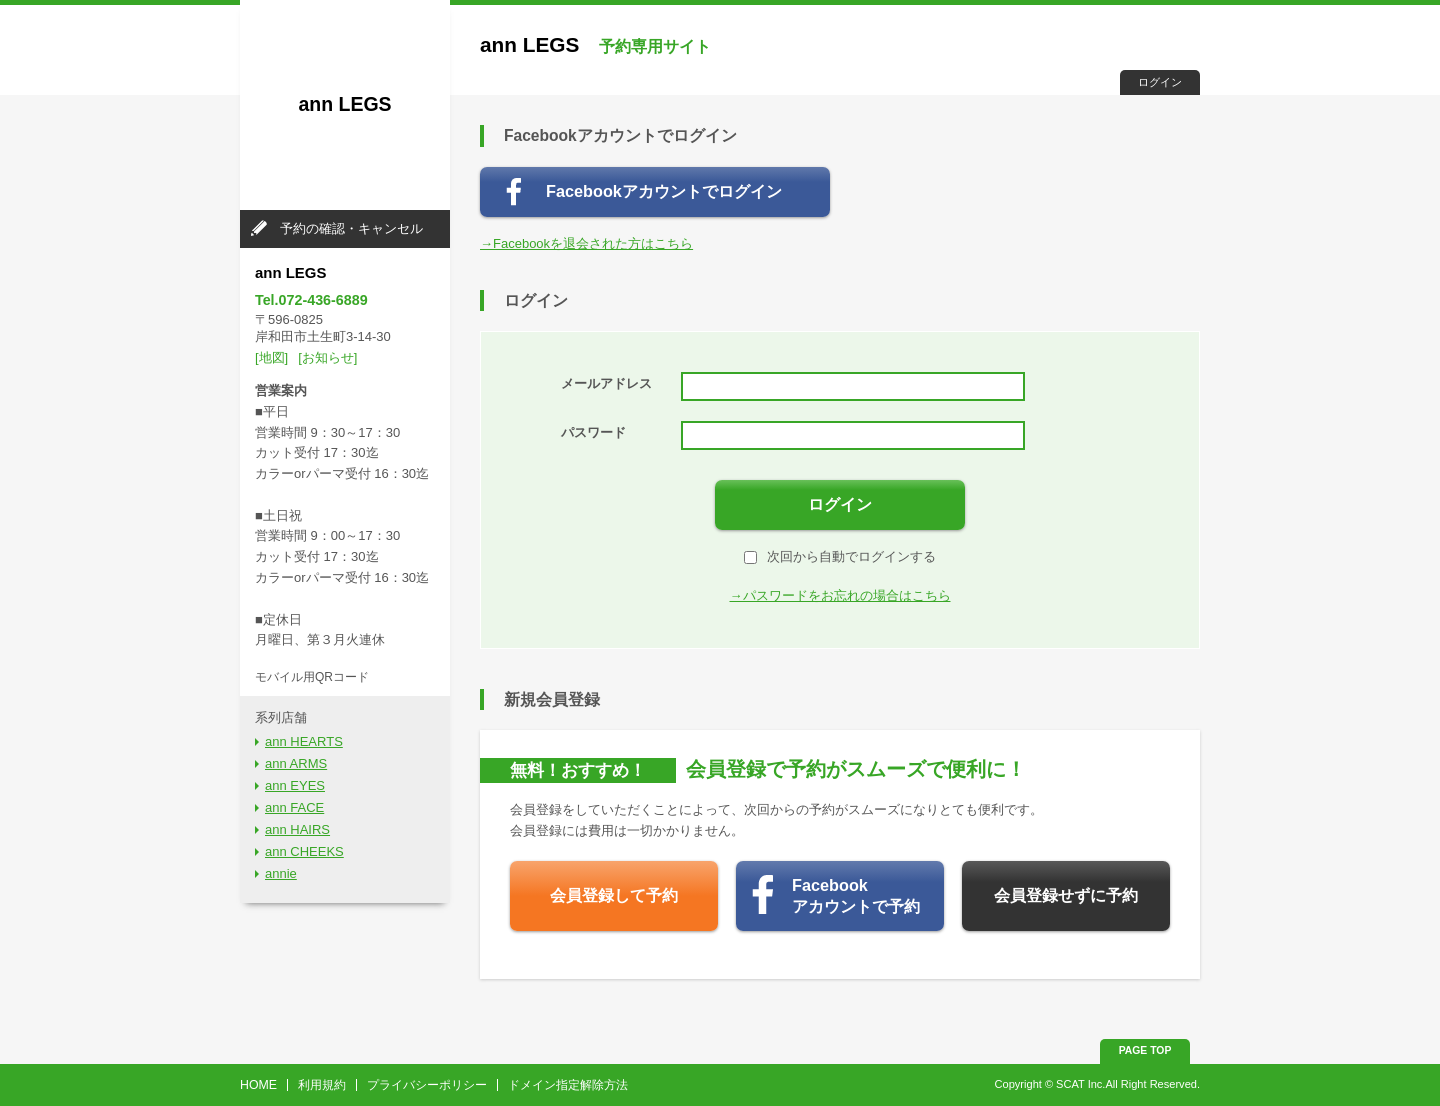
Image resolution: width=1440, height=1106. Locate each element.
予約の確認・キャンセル (351, 228)
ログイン (1160, 82)
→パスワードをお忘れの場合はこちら (840, 595)
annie (281, 873)
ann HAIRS (297, 829)
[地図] (271, 357)
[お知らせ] (327, 357)
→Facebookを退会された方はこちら (586, 243)
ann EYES (295, 785)
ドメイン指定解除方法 (568, 1085)
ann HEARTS (304, 741)
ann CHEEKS (304, 851)
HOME (258, 1085)
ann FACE (294, 807)
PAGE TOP (1145, 1050)
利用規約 (322, 1085)
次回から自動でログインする (840, 556)
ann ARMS (296, 763)
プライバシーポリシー (427, 1085)
